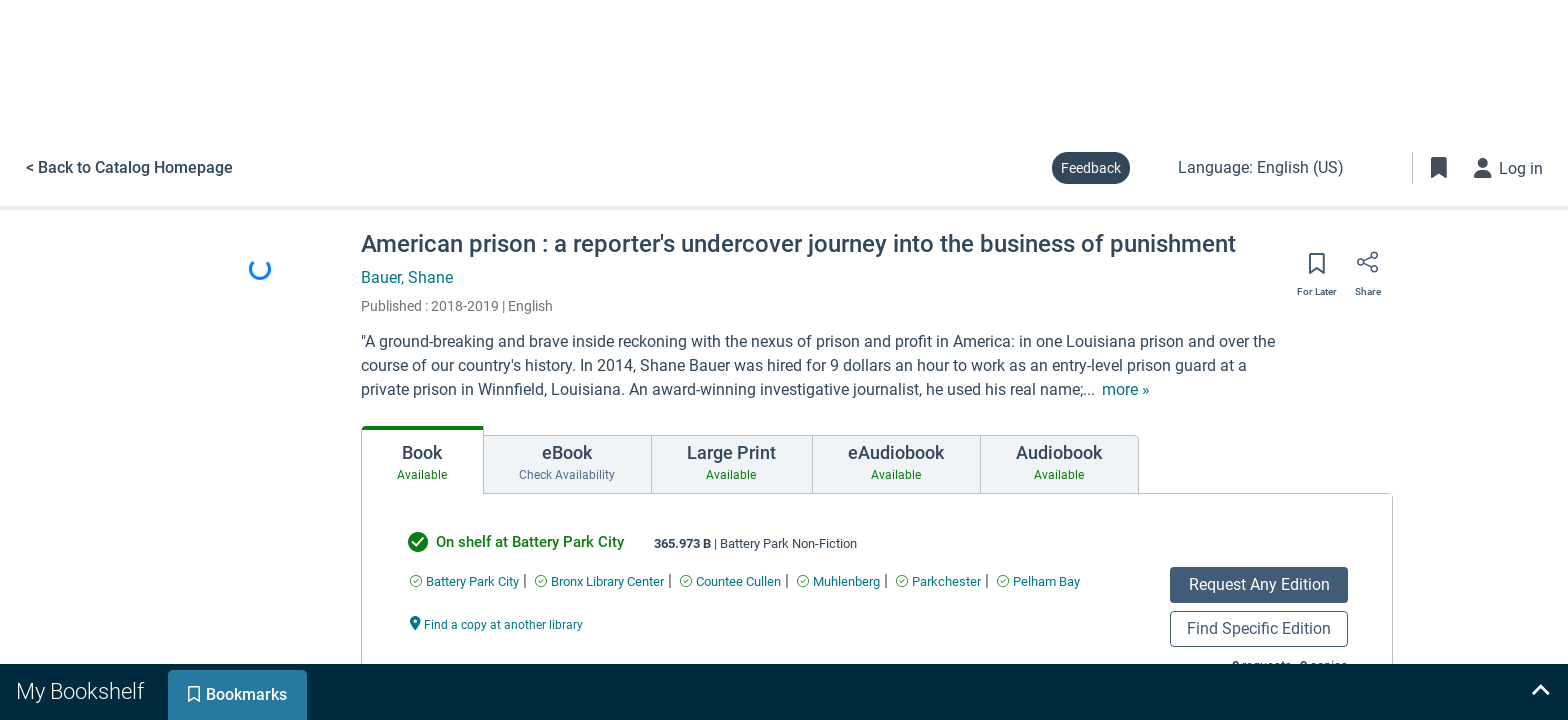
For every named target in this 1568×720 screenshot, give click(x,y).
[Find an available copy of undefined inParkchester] (938, 581)
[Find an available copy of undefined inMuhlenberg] (838, 581)
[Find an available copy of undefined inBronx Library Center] (599, 581)
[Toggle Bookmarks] (1439, 168)
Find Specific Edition (1259, 628)
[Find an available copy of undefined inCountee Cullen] (730, 581)
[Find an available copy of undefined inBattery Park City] (464, 581)
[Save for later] (1317, 270)
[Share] (1368, 269)
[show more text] (1126, 390)
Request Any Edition (1259, 584)
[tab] (422, 460)
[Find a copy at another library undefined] (497, 623)
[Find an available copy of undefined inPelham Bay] (1038, 581)
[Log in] (1509, 168)
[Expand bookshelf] (1540, 692)
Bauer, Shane (407, 277)
